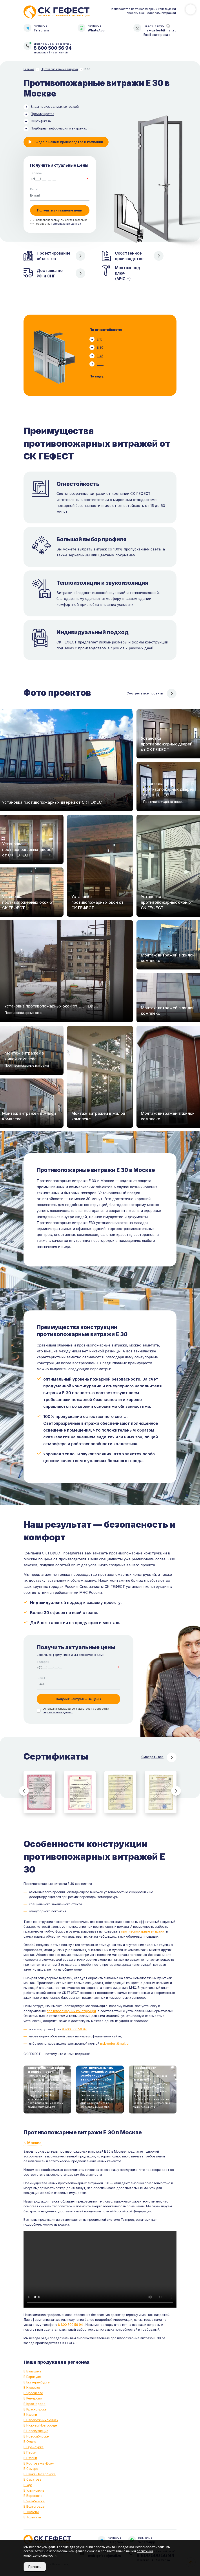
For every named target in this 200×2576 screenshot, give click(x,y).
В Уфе (28, 2485)
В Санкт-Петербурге (40, 2474)
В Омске (30, 2441)
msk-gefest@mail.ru (114, 2043)
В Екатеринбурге (37, 2382)
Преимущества (39, 114)
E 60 (96, 363)
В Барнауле (32, 2377)
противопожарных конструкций (71, 2011)
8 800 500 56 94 (53, 48)
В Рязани (30, 2458)
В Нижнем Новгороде (40, 2425)
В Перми (30, 2452)
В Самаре (31, 2468)
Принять (34, 2567)
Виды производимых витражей (51, 106)
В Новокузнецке (36, 2431)
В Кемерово (33, 2398)
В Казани (30, 2414)
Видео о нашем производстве (66, 142)
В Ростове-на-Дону (39, 2463)
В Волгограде (34, 2506)
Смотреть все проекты (151, 693)
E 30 (96, 347)
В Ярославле (33, 2393)
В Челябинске (34, 2501)
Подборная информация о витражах (55, 128)
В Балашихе (33, 2371)
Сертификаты (37, 121)
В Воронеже (33, 2496)
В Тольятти (32, 2517)
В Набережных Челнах (41, 2420)
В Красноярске (35, 2409)
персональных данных (66, 223)
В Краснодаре (34, 2404)
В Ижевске (32, 2387)
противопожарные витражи (142, 1931)
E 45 (96, 355)
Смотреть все (158, 1757)
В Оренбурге (34, 2447)
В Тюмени (31, 2512)
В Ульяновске (34, 2490)
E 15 (95, 339)
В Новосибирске (36, 2436)
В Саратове (33, 2479)
